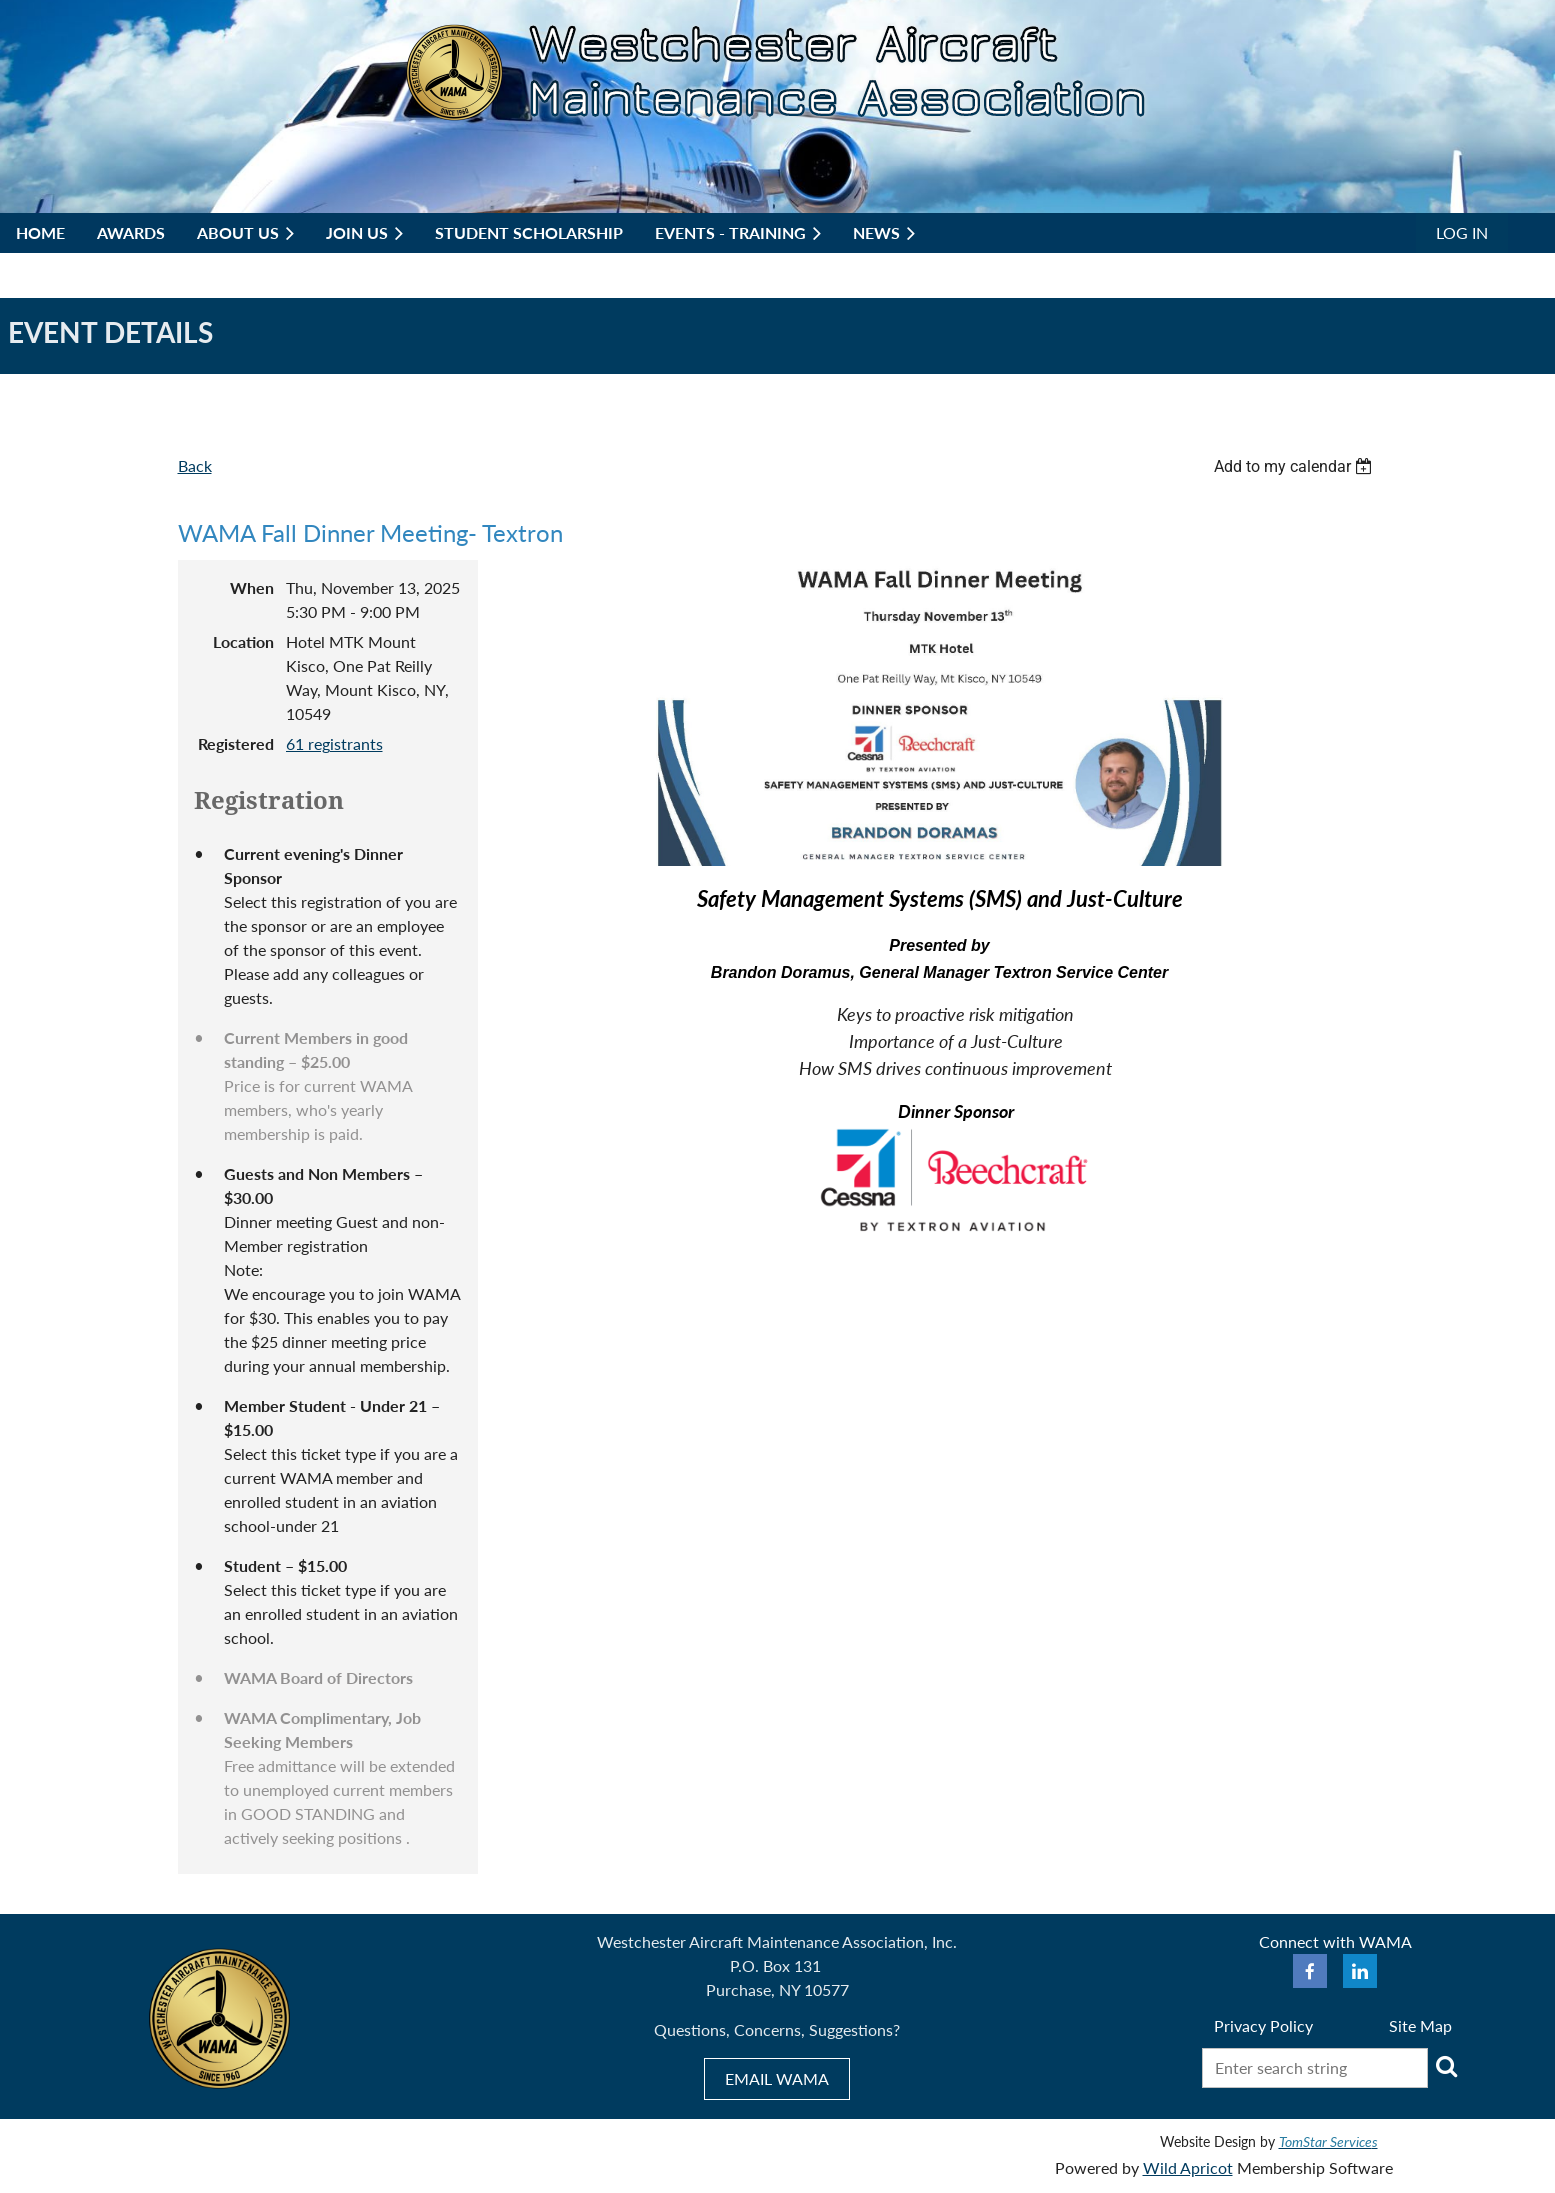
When (252, 587)
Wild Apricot (1188, 2167)
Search (1447, 2066)
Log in (1462, 232)
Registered (236, 743)
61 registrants (334, 743)
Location (243, 641)
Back (195, 465)
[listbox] (1296, 466)
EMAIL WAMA (777, 2078)
